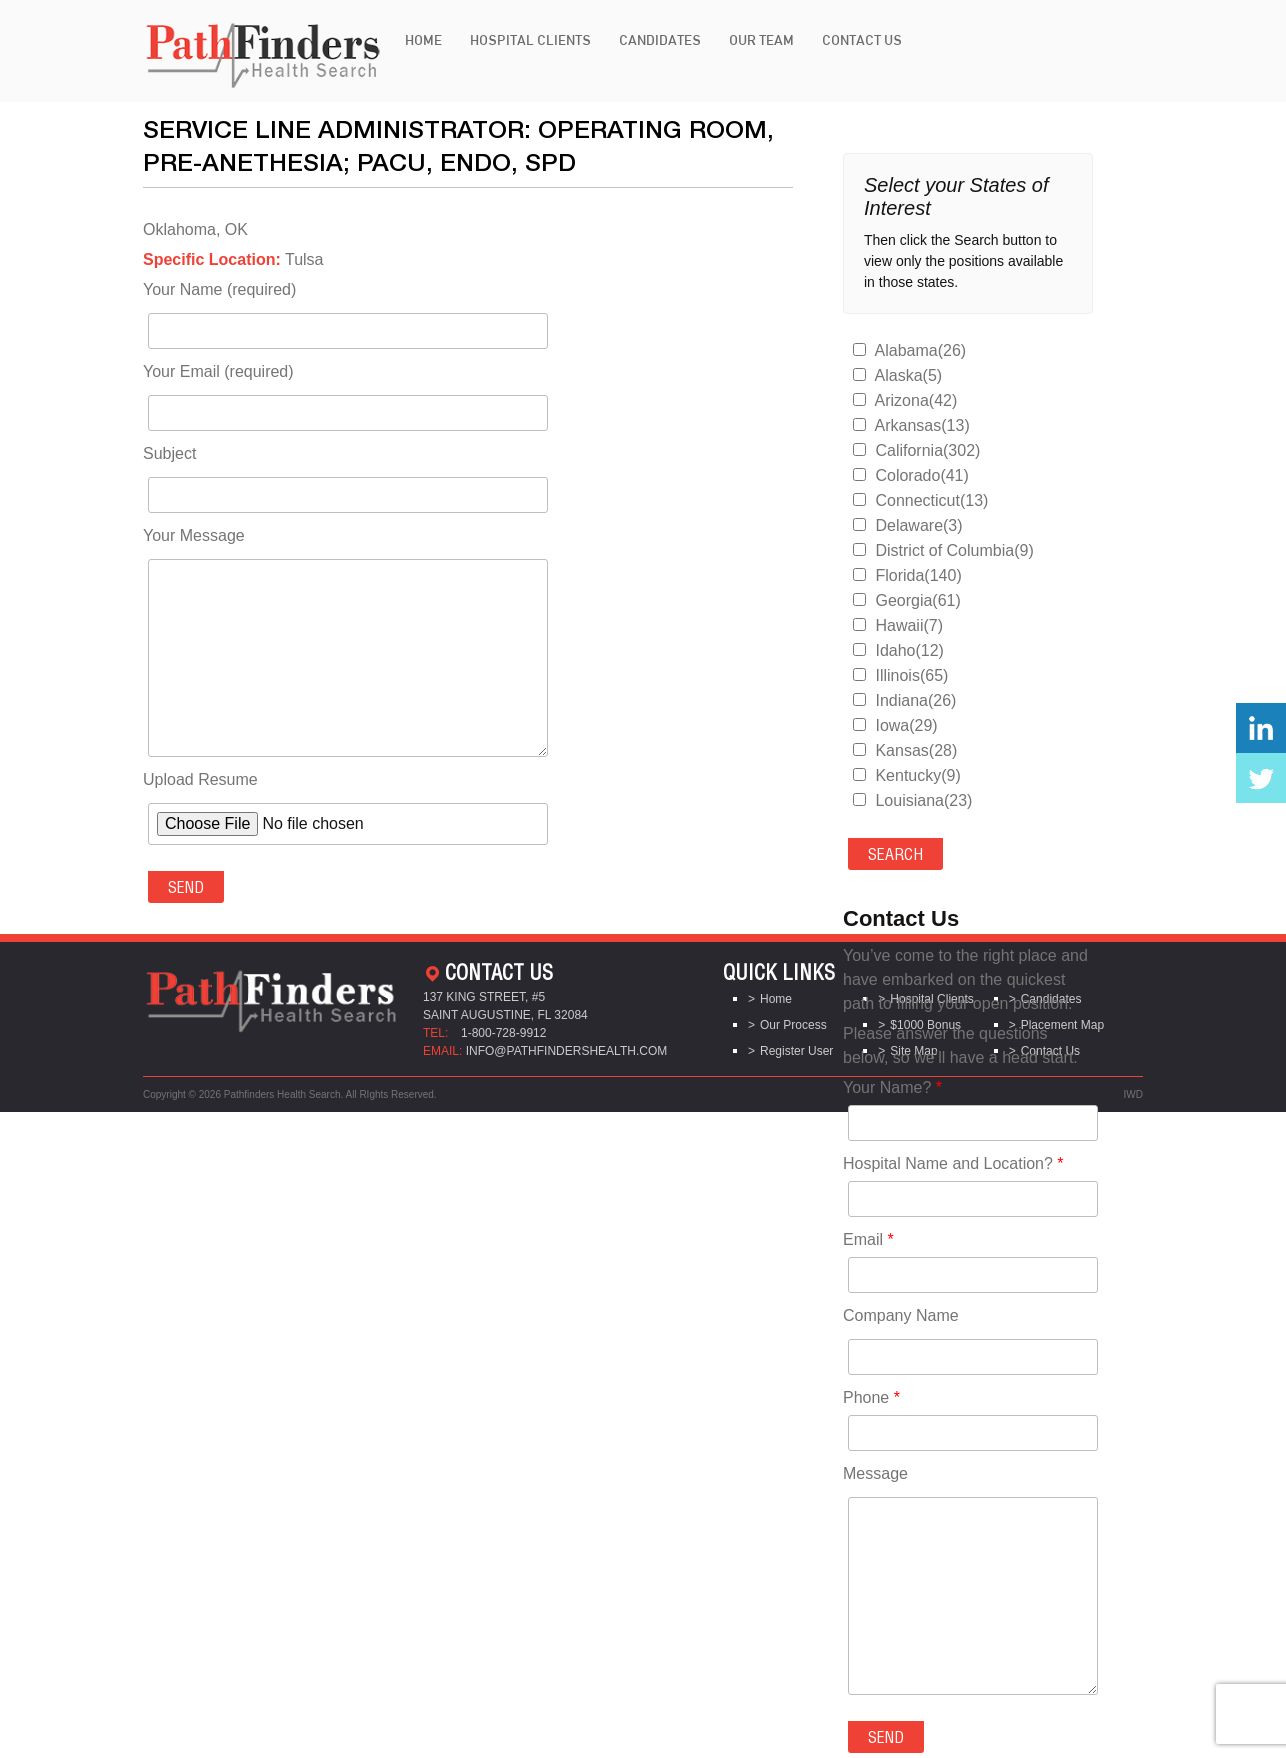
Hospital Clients (530, 40)
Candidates (660, 40)
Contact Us (862, 40)
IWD (1133, 1094)
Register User (796, 1051)
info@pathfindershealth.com (567, 1051)
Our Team (761, 40)
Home (423, 40)
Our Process (793, 1025)
